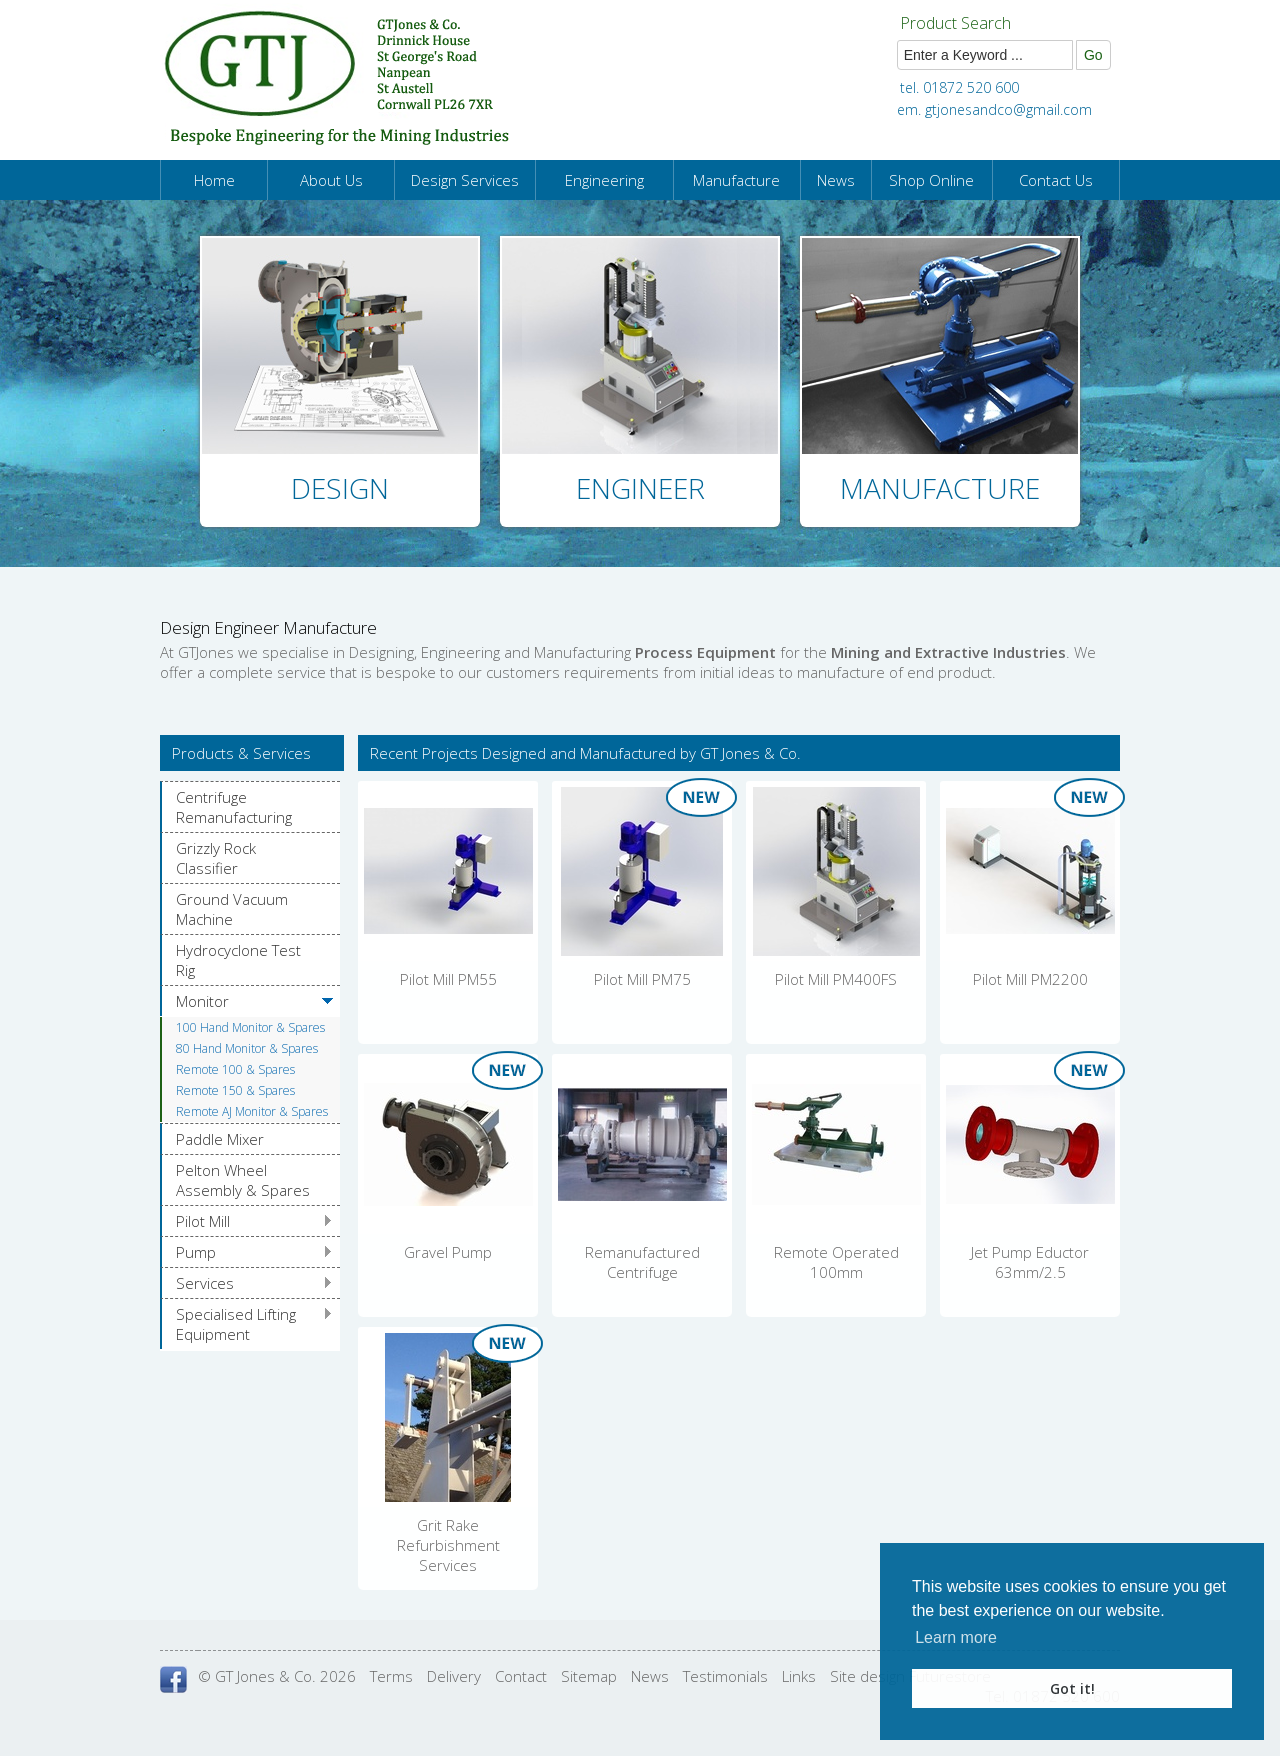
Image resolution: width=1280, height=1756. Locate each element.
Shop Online (931, 180)
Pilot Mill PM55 (448, 979)
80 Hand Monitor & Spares (247, 1048)
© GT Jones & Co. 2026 (277, 1676)
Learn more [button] (956, 1637)
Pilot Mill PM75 (642, 979)
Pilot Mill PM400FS (836, 979)
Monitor (202, 1001)
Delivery (454, 1676)
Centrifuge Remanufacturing (234, 807)
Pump (196, 1252)
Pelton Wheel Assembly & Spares (243, 1180)
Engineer (640, 488)
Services (205, 1283)
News (836, 180)
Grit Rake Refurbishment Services (448, 1545)
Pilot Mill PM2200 (1030, 979)
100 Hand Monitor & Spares (250, 1027)
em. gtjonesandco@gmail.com (994, 109)
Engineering (604, 180)
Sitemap (589, 1676)
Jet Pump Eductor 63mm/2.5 (1030, 1262)
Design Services (465, 180)
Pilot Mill (203, 1221)
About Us (331, 180)
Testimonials (725, 1676)
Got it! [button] (1072, 1689)
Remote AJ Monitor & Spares (252, 1111)
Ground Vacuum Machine (232, 909)
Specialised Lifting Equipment (236, 1324)
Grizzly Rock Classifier (216, 858)
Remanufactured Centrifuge (642, 1262)
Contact (521, 1676)
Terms (391, 1676)
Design (340, 488)
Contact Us (1056, 180)
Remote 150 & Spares (235, 1090)
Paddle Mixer (220, 1139)
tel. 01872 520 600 (959, 87)
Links (799, 1676)
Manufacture (736, 180)
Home (214, 180)
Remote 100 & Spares (235, 1069)
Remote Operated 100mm (836, 1262)
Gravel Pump (448, 1252)
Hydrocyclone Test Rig (238, 960)
